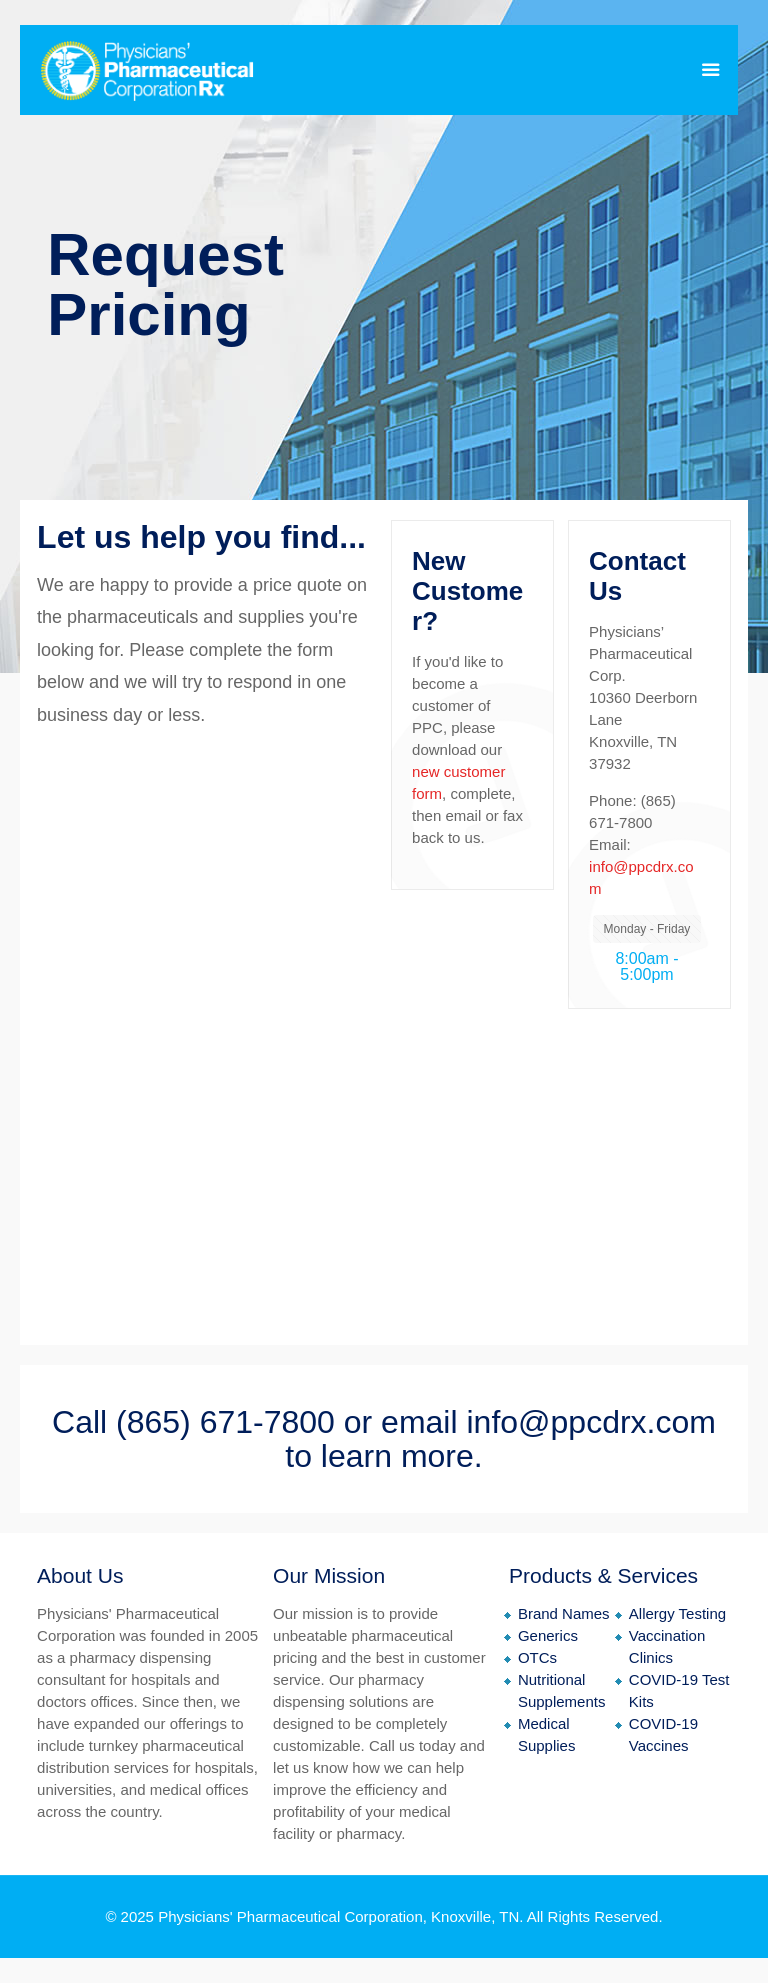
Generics (548, 1635)
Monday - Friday (647, 929)
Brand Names (564, 1613)
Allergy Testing (677, 1613)
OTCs (537, 1657)
